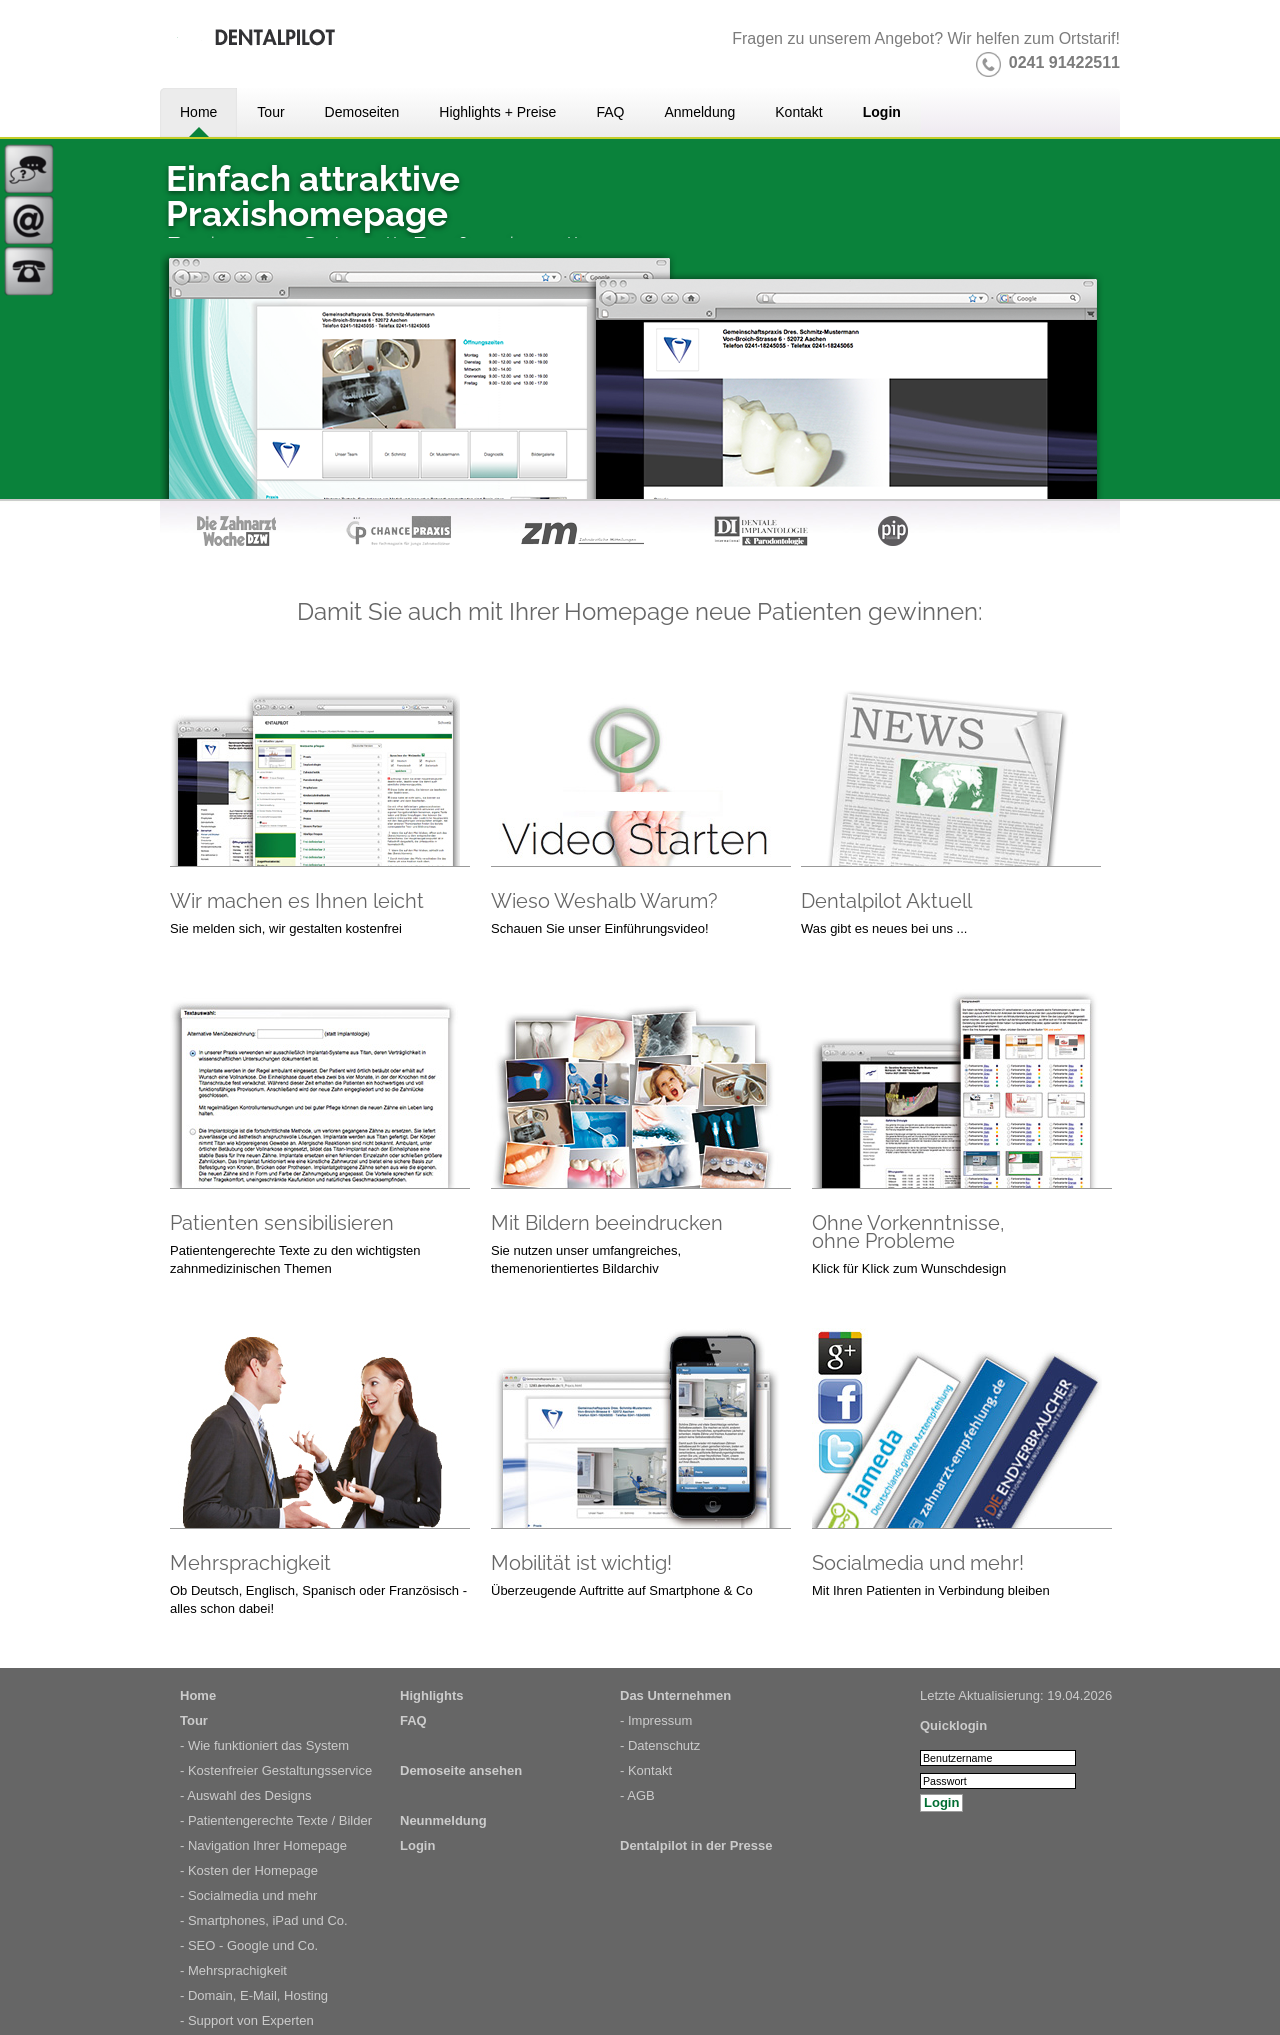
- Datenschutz (660, 1745)
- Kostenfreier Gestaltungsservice (276, 1770)
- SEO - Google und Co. (249, 1945)
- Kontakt (646, 1770)
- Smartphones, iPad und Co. (264, 1920)
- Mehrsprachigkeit (233, 1970)
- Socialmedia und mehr (248, 1895)
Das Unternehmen (675, 1695)
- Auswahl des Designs (246, 1795)
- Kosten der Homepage (249, 1870)
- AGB (637, 1795)
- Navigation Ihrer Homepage (263, 1845)
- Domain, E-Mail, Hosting (254, 1995)
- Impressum (656, 1720)
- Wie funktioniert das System (264, 1745)
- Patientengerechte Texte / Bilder (276, 1820)
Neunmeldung (443, 1820)
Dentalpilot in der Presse (696, 1845)
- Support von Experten (247, 2020)
